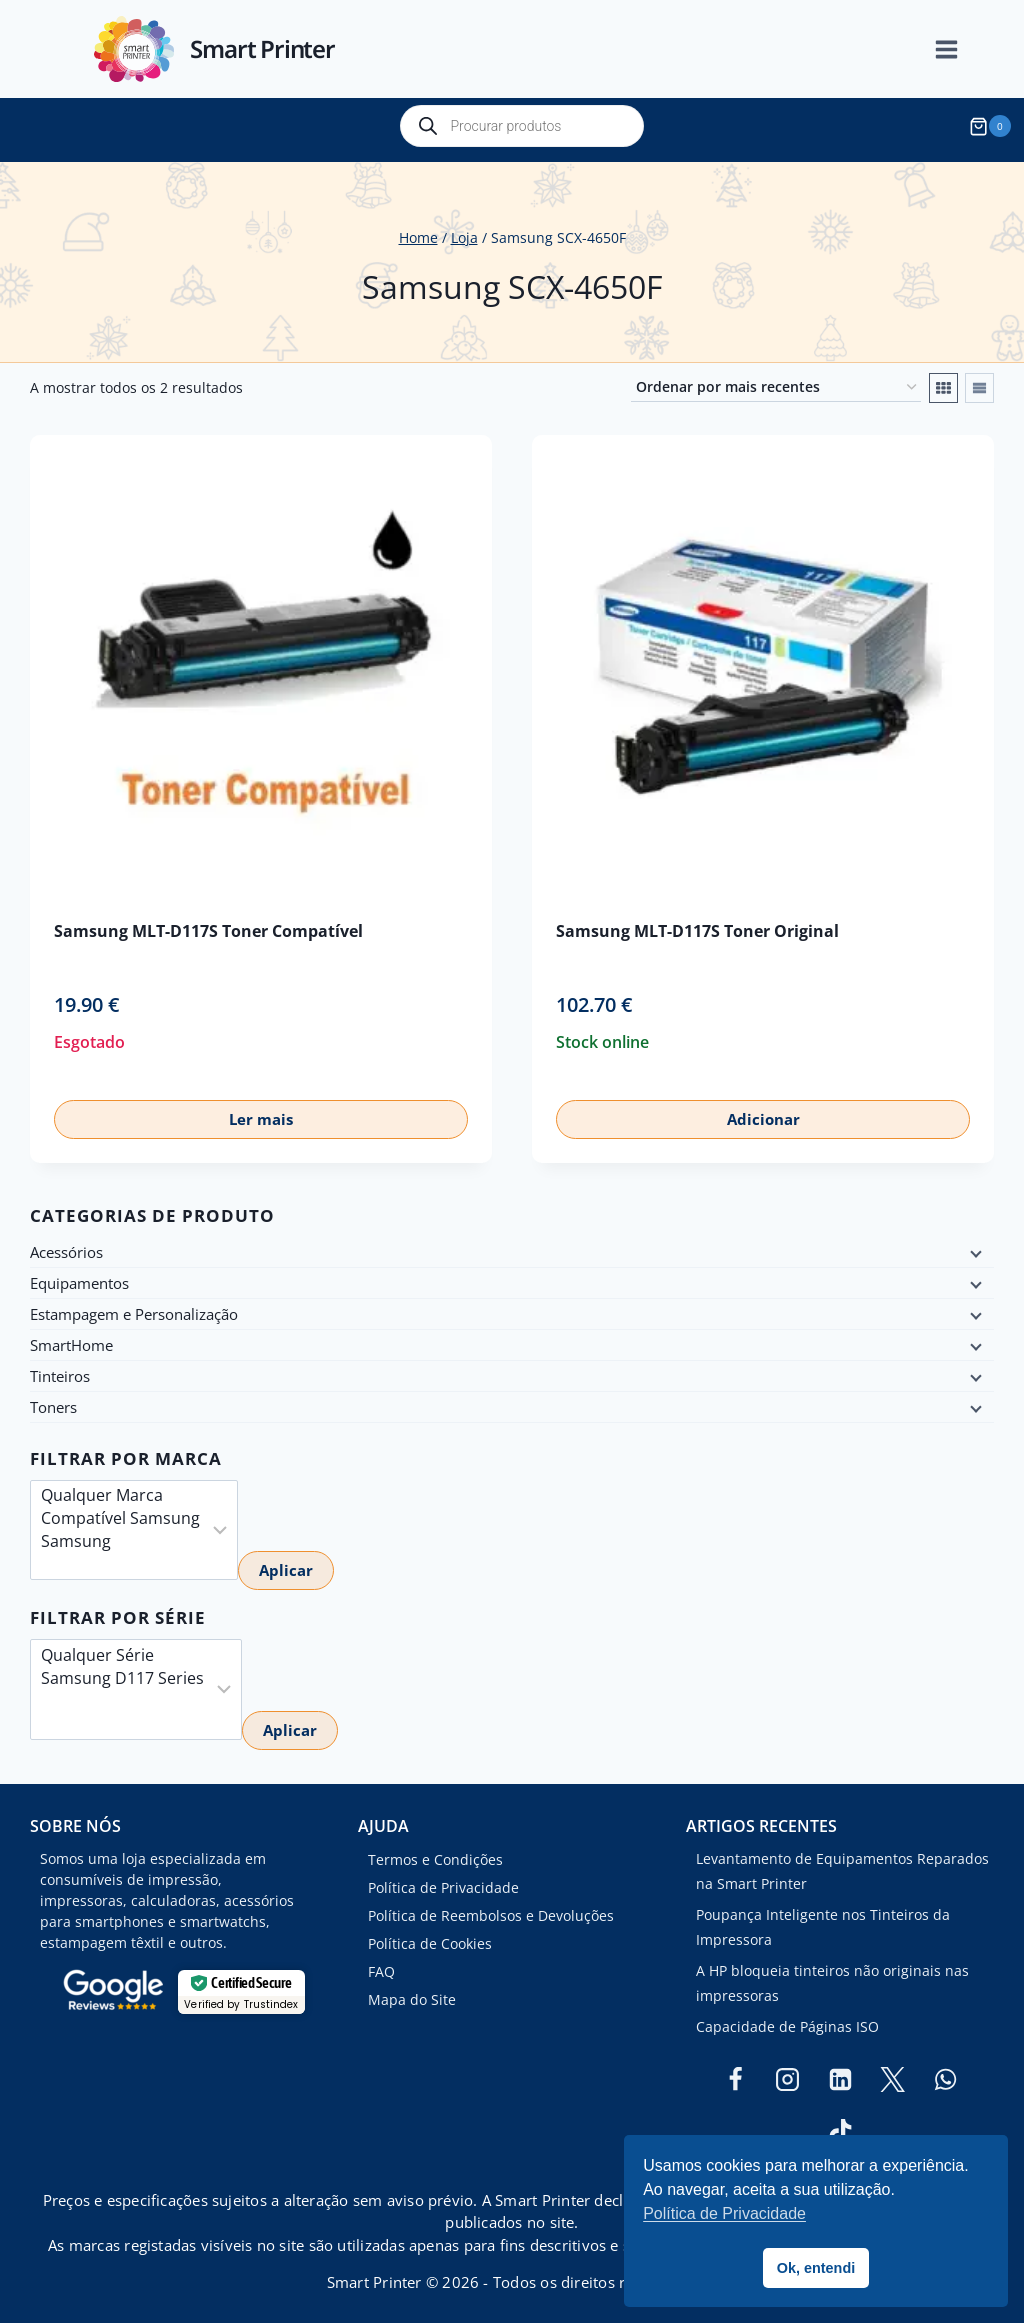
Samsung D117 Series (122, 1670)
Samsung (120, 1533)
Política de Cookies (430, 1935)
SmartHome (71, 1338)
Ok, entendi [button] (816, 2268)
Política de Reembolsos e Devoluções (491, 1907)
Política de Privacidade (443, 1879)
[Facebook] (735, 2072)
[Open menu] (957, 49)
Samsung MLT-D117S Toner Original (697, 923)
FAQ (381, 1963)
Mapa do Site (412, 1991)
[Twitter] (893, 2072)
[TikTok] (840, 2124)
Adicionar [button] (763, 1112)
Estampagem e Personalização (134, 1307)
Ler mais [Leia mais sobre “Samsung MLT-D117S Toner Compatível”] (261, 1112)
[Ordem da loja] (776, 379)
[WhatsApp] (945, 2072)
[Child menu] (974, 1245)
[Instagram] (788, 2072)
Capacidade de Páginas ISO (787, 2018)
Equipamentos (79, 1276)
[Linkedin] (840, 2072)
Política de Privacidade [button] (724, 2213)
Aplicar (286, 1563)
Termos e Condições (435, 1851)
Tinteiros (60, 1369)
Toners (53, 1400)
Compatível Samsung (120, 1510)
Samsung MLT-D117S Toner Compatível (208, 923)
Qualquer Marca (120, 1487)
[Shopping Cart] (993, 126)
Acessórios (66, 1245)
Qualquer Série (122, 1647)
